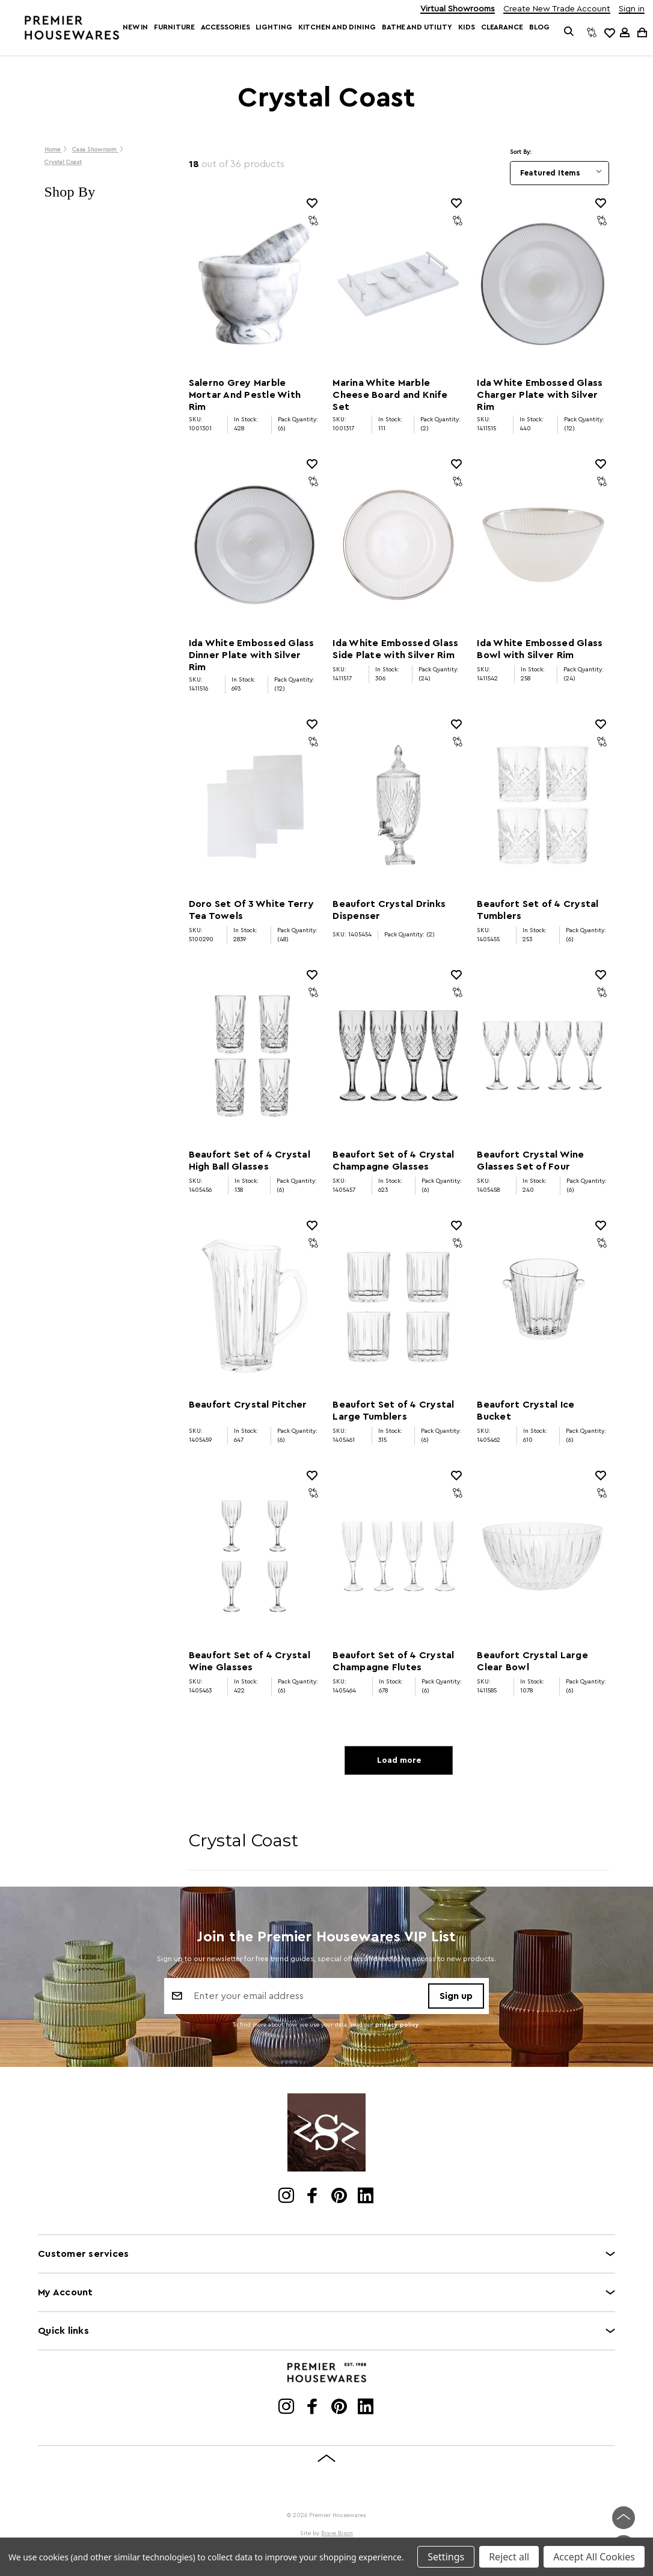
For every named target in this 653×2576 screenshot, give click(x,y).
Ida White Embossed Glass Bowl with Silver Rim (539, 649)
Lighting (274, 27)
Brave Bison (337, 2533)
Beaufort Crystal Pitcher (248, 1404)
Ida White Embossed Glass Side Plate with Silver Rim (395, 649)
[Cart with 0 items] (641, 32)
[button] (104, 192)
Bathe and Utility (417, 27)
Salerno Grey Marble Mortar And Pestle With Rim (245, 395)
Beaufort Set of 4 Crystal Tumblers (537, 910)
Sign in (632, 9)
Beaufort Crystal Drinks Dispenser (389, 910)
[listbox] (559, 173)
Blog (539, 27)
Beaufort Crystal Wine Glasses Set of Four (530, 1160)
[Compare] (591, 32)
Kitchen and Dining (337, 27)
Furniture (174, 27)
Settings (446, 2556)
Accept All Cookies (594, 2556)
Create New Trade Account (556, 9)
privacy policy (397, 2025)
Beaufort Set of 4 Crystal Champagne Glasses (393, 1160)
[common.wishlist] (609, 32)
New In (135, 27)
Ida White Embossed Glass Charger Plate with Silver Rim (539, 395)
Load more (399, 1760)
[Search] (568, 32)
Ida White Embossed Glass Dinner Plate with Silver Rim (251, 655)
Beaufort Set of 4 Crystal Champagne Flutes (393, 1661)
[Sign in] (625, 32)
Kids (466, 27)
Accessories (225, 27)
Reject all (509, 2556)
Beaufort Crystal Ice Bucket (525, 1410)
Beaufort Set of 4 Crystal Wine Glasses (249, 1661)
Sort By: (521, 152)
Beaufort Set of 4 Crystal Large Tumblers (393, 1410)
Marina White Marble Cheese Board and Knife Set (390, 395)
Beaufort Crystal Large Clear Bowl (532, 1661)
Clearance (502, 27)
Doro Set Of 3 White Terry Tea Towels (251, 910)
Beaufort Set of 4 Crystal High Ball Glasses (249, 1160)
